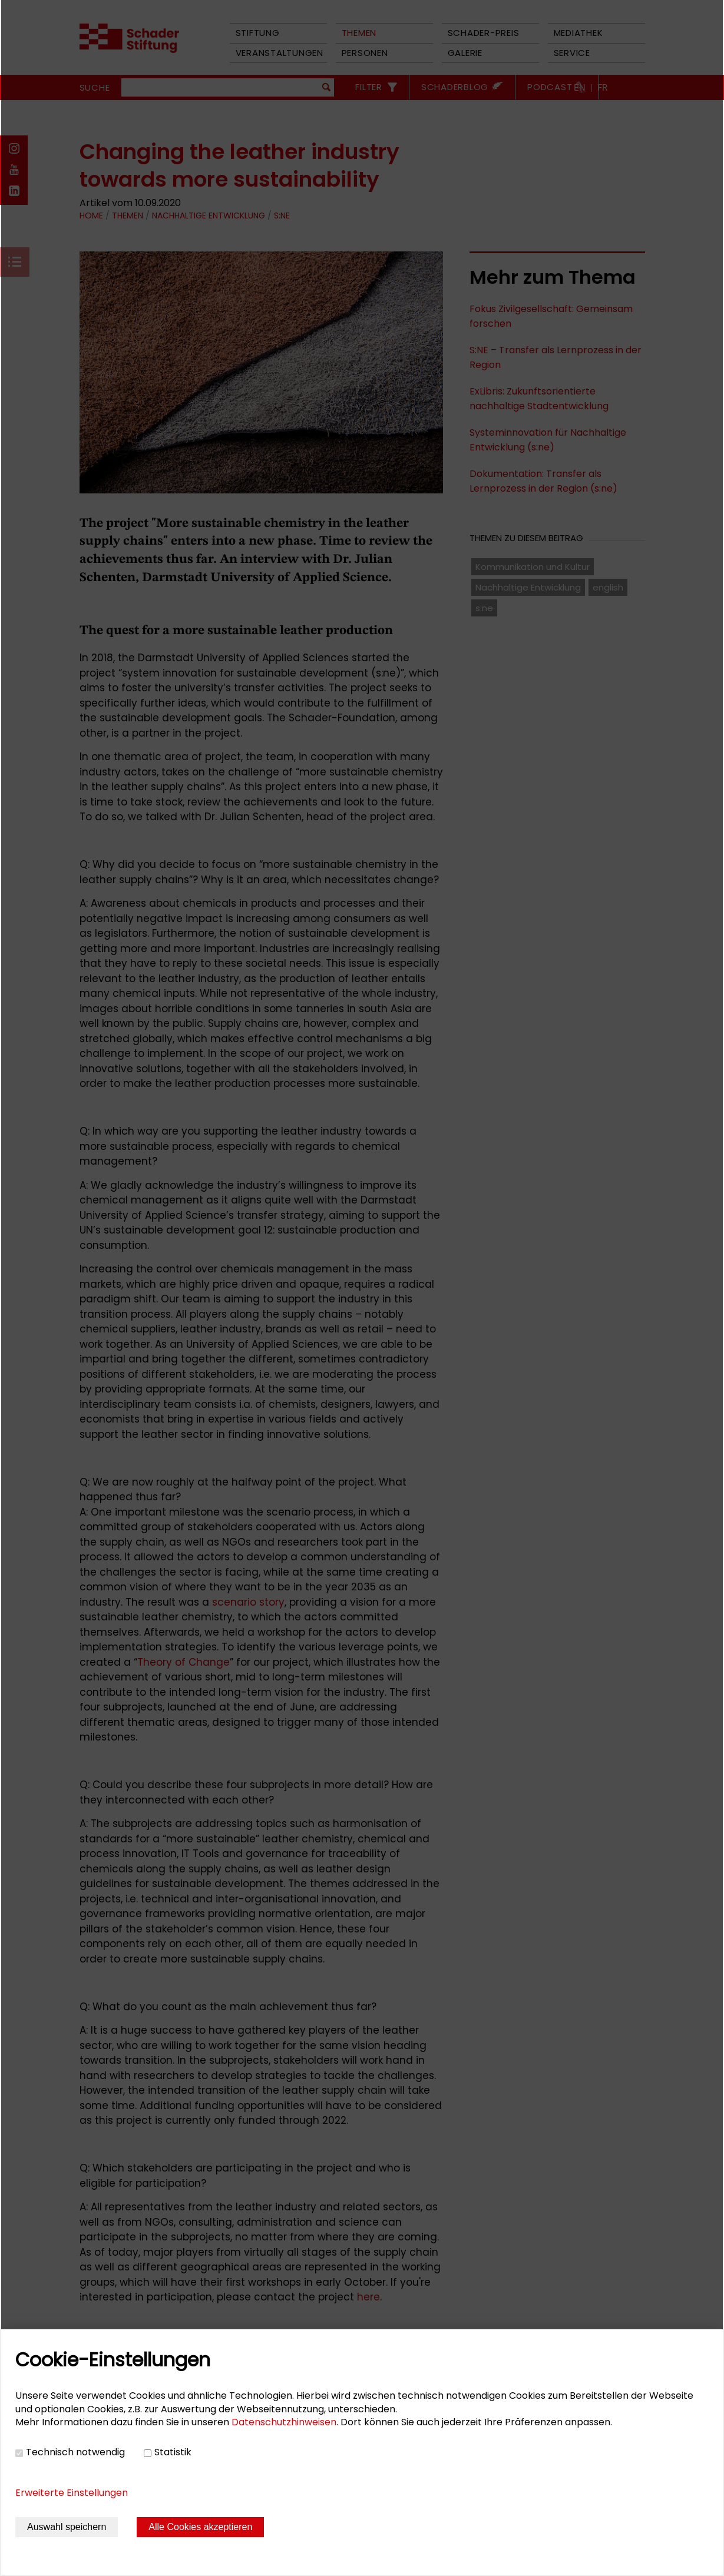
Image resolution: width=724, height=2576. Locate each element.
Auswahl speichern (66, 2527)
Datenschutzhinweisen (284, 2422)
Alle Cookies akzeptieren (200, 2527)
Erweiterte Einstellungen (71, 2492)
